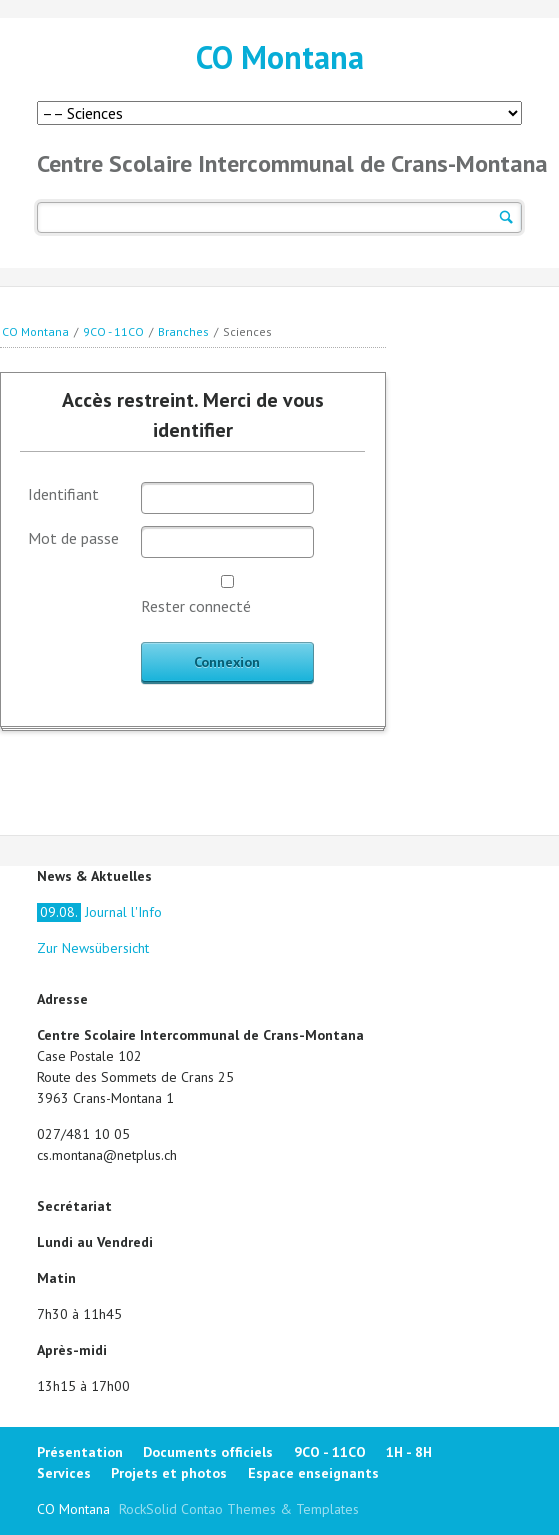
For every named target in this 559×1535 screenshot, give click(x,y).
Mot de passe (73, 538)
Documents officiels (208, 1452)
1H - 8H (409, 1452)
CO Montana (280, 57)
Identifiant (63, 494)
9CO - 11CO (113, 331)
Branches (183, 331)
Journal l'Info (99, 912)
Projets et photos (169, 1473)
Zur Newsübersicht (93, 948)
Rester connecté (196, 606)
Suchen (506, 217)
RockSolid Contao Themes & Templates (239, 1509)
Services (64, 1473)
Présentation (80, 1452)
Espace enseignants (313, 1473)
